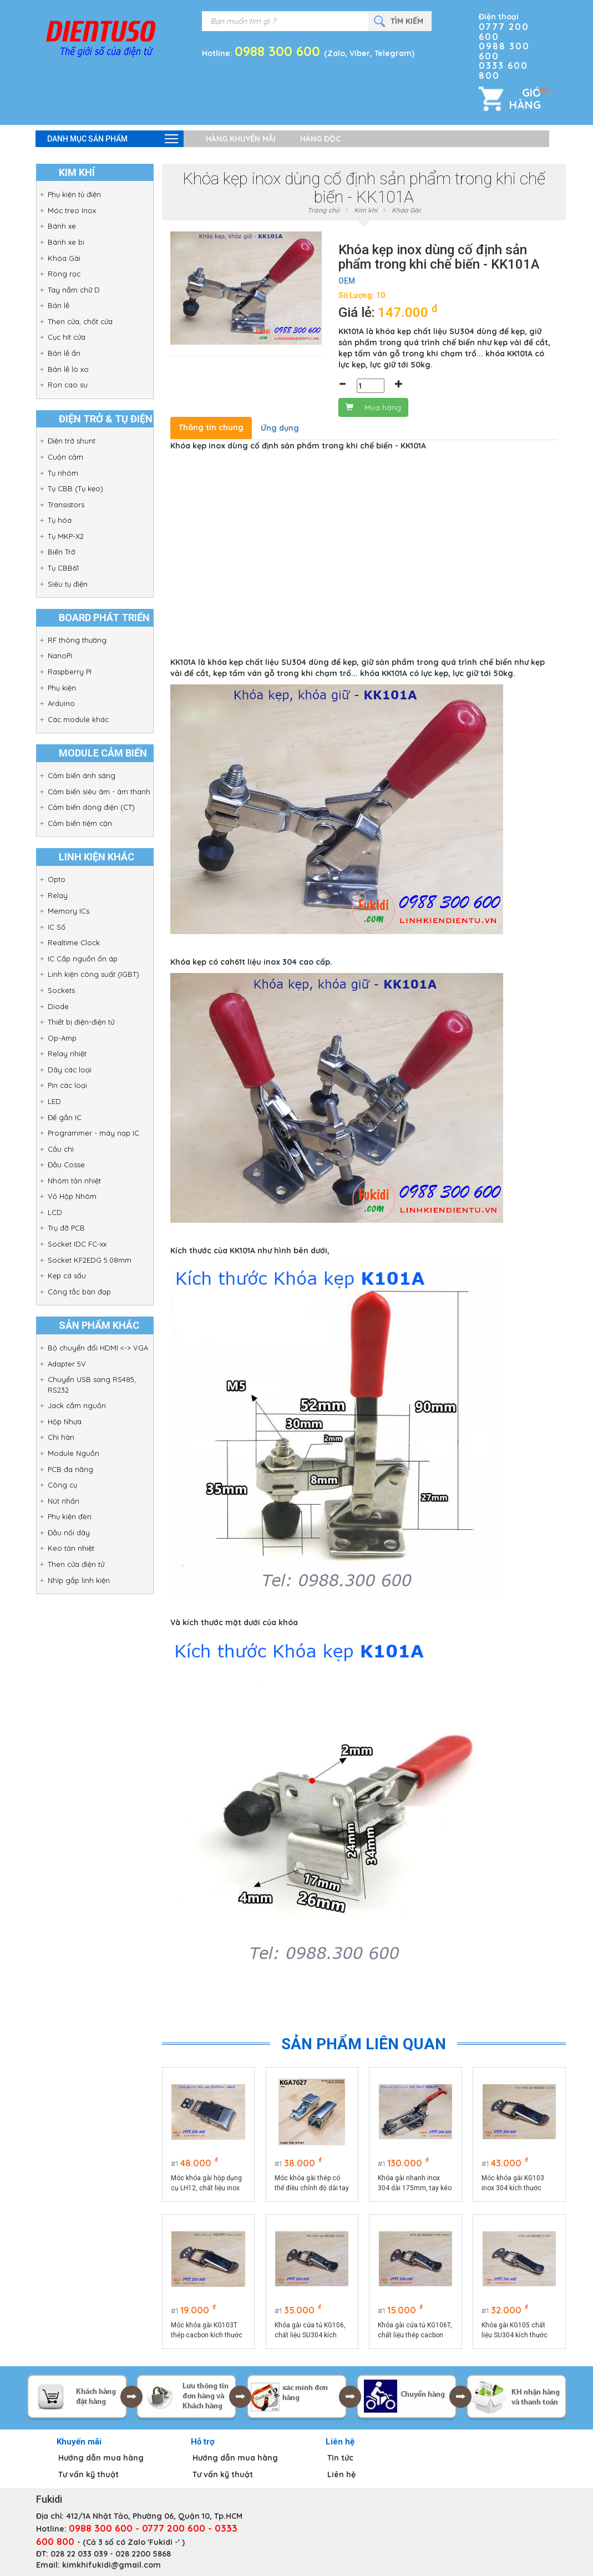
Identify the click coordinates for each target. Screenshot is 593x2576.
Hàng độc (320, 139)
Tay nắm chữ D (74, 289)
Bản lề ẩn (64, 353)
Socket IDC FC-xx (77, 1243)
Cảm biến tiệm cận (80, 823)
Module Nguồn (73, 1453)
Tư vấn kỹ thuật (88, 2474)
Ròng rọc (64, 273)
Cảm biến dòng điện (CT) (91, 807)
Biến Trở (61, 551)
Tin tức (340, 2458)
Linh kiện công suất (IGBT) (93, 974)
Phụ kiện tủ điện (74, 194)
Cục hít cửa (66, 336)
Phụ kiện (62, 687)
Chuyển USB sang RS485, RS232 (92, 1384)
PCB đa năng (70, 1469)
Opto (56, 879)
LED (54, 1101)
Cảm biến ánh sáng (81, 775)
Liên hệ (341, 2474)
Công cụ (62, 1484)
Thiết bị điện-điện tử (81, 1021)
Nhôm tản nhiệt (74, 1180)
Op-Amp (62, 1038)
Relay (58, 895)
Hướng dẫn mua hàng (101, 2458)
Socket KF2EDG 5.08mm (89, 1260)
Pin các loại (67, 1085)
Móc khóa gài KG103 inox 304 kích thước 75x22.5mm (513, 2183)
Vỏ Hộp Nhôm (72, 1196)
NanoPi (60, 655)
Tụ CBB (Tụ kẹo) (75, 488)
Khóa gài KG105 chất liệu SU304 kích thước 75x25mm (515, 2330)
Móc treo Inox (72, 210)
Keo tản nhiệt (71, 1548)
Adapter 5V (67, 1363)
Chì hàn (61, 1437)
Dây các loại (70, 1069)
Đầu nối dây (69, 1532)
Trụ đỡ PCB (66, 1227)
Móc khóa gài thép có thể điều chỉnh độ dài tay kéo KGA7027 (312, 2183)
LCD (55, 1212)
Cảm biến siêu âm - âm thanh (99, 791)
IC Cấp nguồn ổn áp (83, 958)
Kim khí (365, 210)
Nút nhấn (63, 1500)
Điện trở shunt (71, 440)
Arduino (61, 703)
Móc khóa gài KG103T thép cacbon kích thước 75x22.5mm (206, 2330)
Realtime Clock (74, 942)
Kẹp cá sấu (67, 1275)
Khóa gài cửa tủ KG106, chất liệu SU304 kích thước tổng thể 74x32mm (310, 2330)
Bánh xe (62, 225)
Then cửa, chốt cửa (80, 321)
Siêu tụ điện (68, 583)
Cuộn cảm (65, 456)
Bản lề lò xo (68, 369)
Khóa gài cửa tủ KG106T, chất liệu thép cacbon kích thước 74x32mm (415, 2330)
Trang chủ (323, 210)
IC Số (56, 926)
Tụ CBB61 (63, 567)
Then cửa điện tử (76, 1564)
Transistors (66, 504)
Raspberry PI (70, 671)
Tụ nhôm (63, 472)
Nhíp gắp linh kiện (79, 1580)
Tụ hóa (60, 520)
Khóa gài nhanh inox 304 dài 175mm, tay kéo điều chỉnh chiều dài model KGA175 (415, 2183)
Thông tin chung (211, 427)
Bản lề (58, 305)
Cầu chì (61, 1149)
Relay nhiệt (67, 1053)
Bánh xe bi (66, 242)
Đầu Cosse (66, 1164)
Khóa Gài (64, 258)
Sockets (61, 990)
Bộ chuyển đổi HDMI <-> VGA (98, 1347)
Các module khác (78, 719)
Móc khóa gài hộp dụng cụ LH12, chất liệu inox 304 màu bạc (206, 2183)
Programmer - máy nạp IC (93, 1132)
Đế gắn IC (65, 1117)
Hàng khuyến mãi (241, 139)
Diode (58, 1006)
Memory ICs (68, 910)
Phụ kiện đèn (70, 1516)
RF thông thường (77, 640)
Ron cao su (68, 384)
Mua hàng (373, 407)
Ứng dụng (280, 428)
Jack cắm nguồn (77, 1405)
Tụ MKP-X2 (66, 536)
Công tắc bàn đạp (79, 1291)
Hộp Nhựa (65, 1421)
